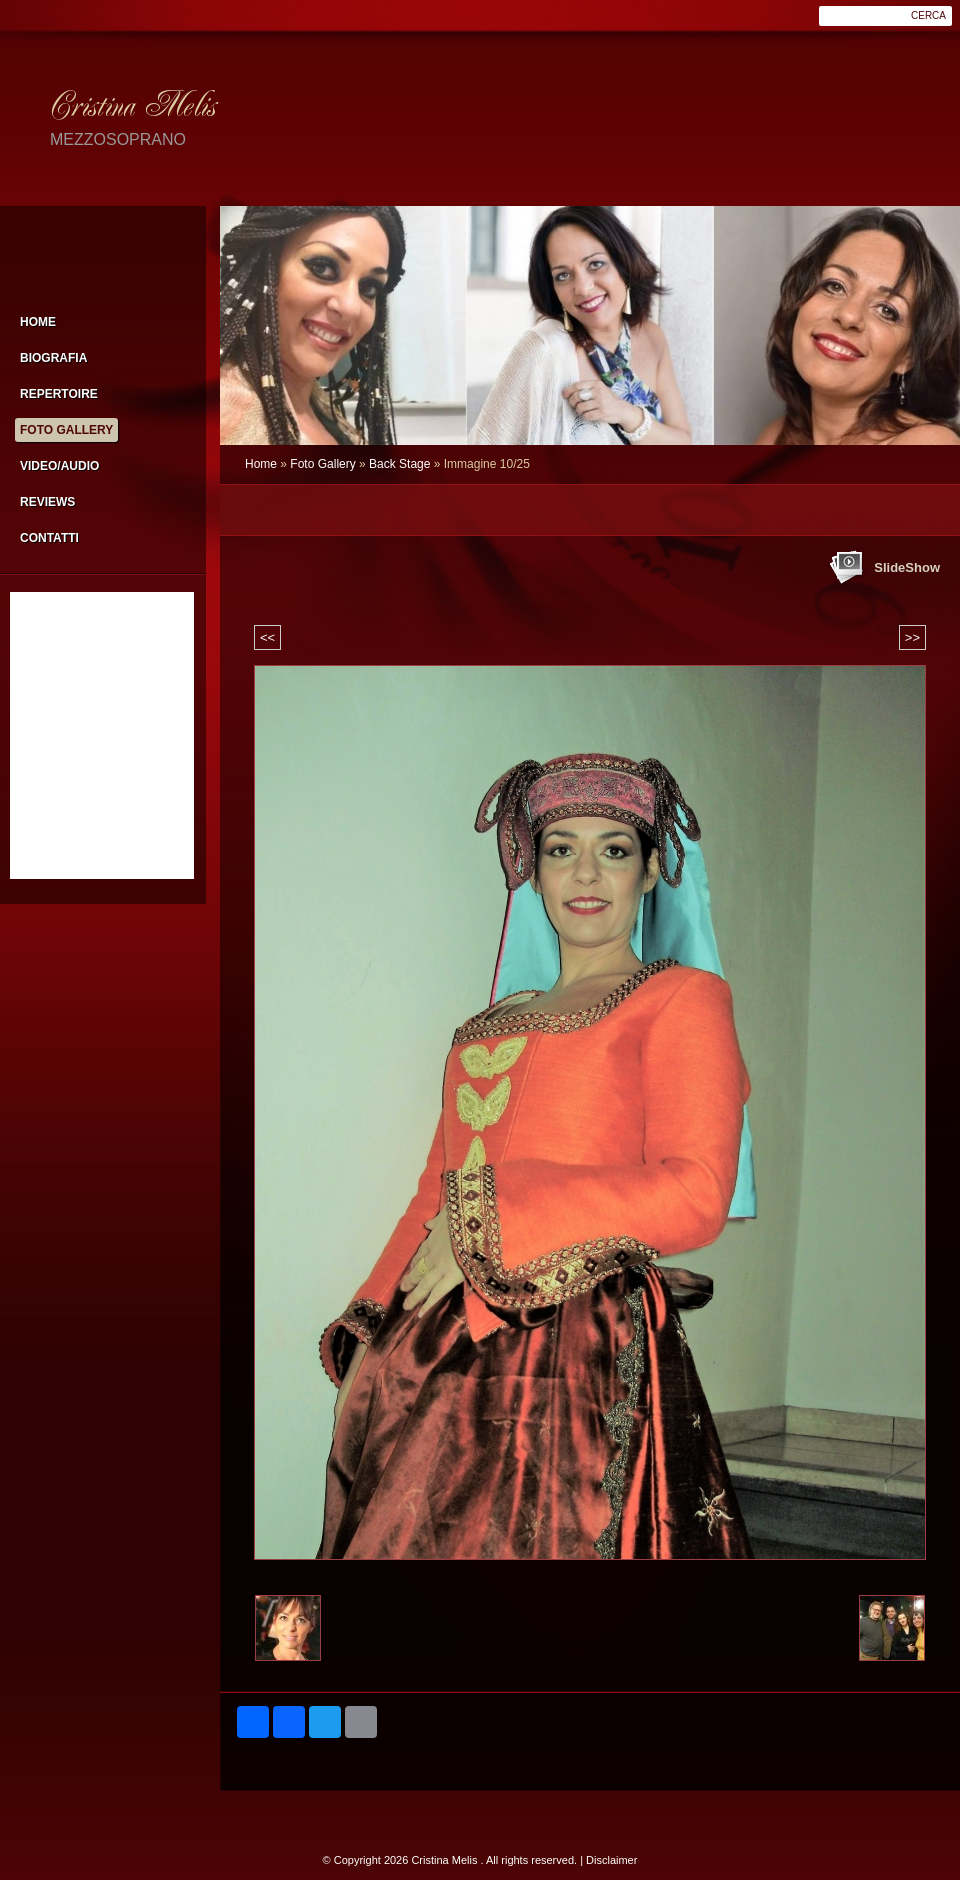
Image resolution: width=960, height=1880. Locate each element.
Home (261, 464)
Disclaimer (611, 1860)
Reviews (47, 502)
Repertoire (59, 394)
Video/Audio (59, 466)
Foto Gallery (322, 464)
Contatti (49, 538)
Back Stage (399, 464)
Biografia (53, 358)
